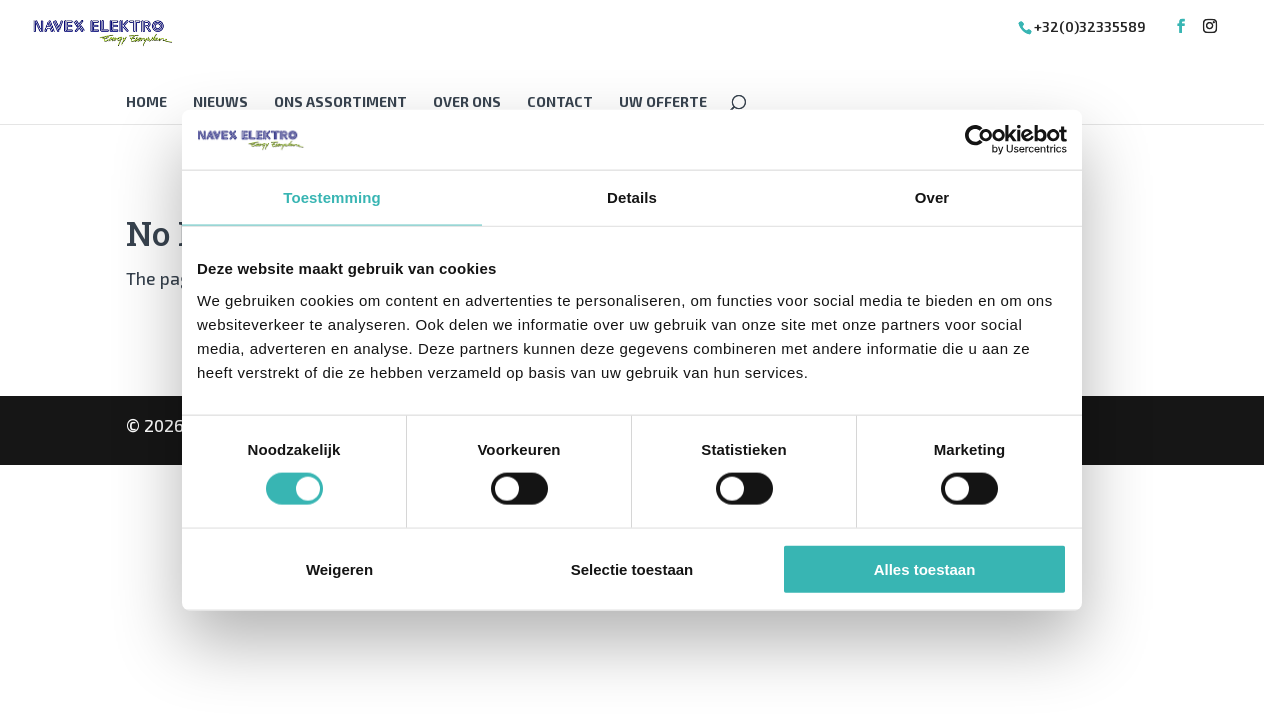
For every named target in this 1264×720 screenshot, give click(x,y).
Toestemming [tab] (332, 197)
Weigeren (339, 568)
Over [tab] (932, 197)
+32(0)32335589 (1090, 26)
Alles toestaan (925, 568)
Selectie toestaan (632, 568)
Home (146, 102)
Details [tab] (632, 197)
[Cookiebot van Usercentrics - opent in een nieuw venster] (979, 140)
